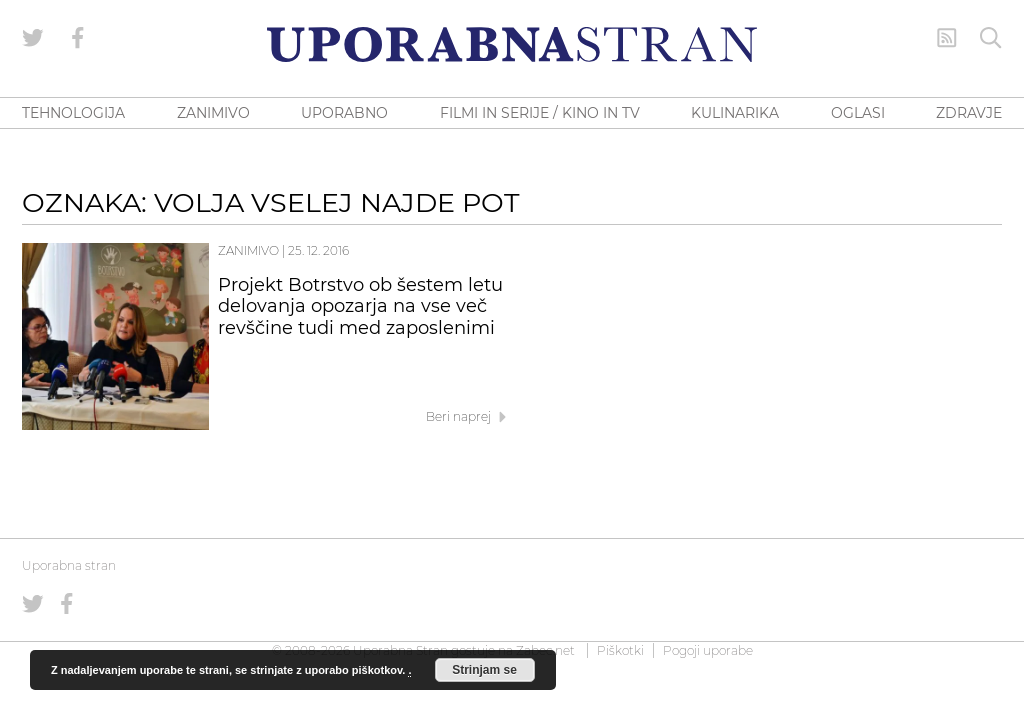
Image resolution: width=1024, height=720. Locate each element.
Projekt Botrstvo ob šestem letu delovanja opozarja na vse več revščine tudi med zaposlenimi (360, 307)
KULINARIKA (735, 113)
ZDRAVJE (969, 113)
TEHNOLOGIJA (73, 113)
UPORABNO (344, 113)
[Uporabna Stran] (512, 44)
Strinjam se (484, 670)
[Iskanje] (991, 38)
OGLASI (858, 113)
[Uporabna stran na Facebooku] (78, 38)
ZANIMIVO (213, 113)
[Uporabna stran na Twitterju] (33, 38)
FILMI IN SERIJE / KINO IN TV (540, 113)
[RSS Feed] (947, 38)
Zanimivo (248, 250)
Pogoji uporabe (708, 650)
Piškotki (620, 650)
